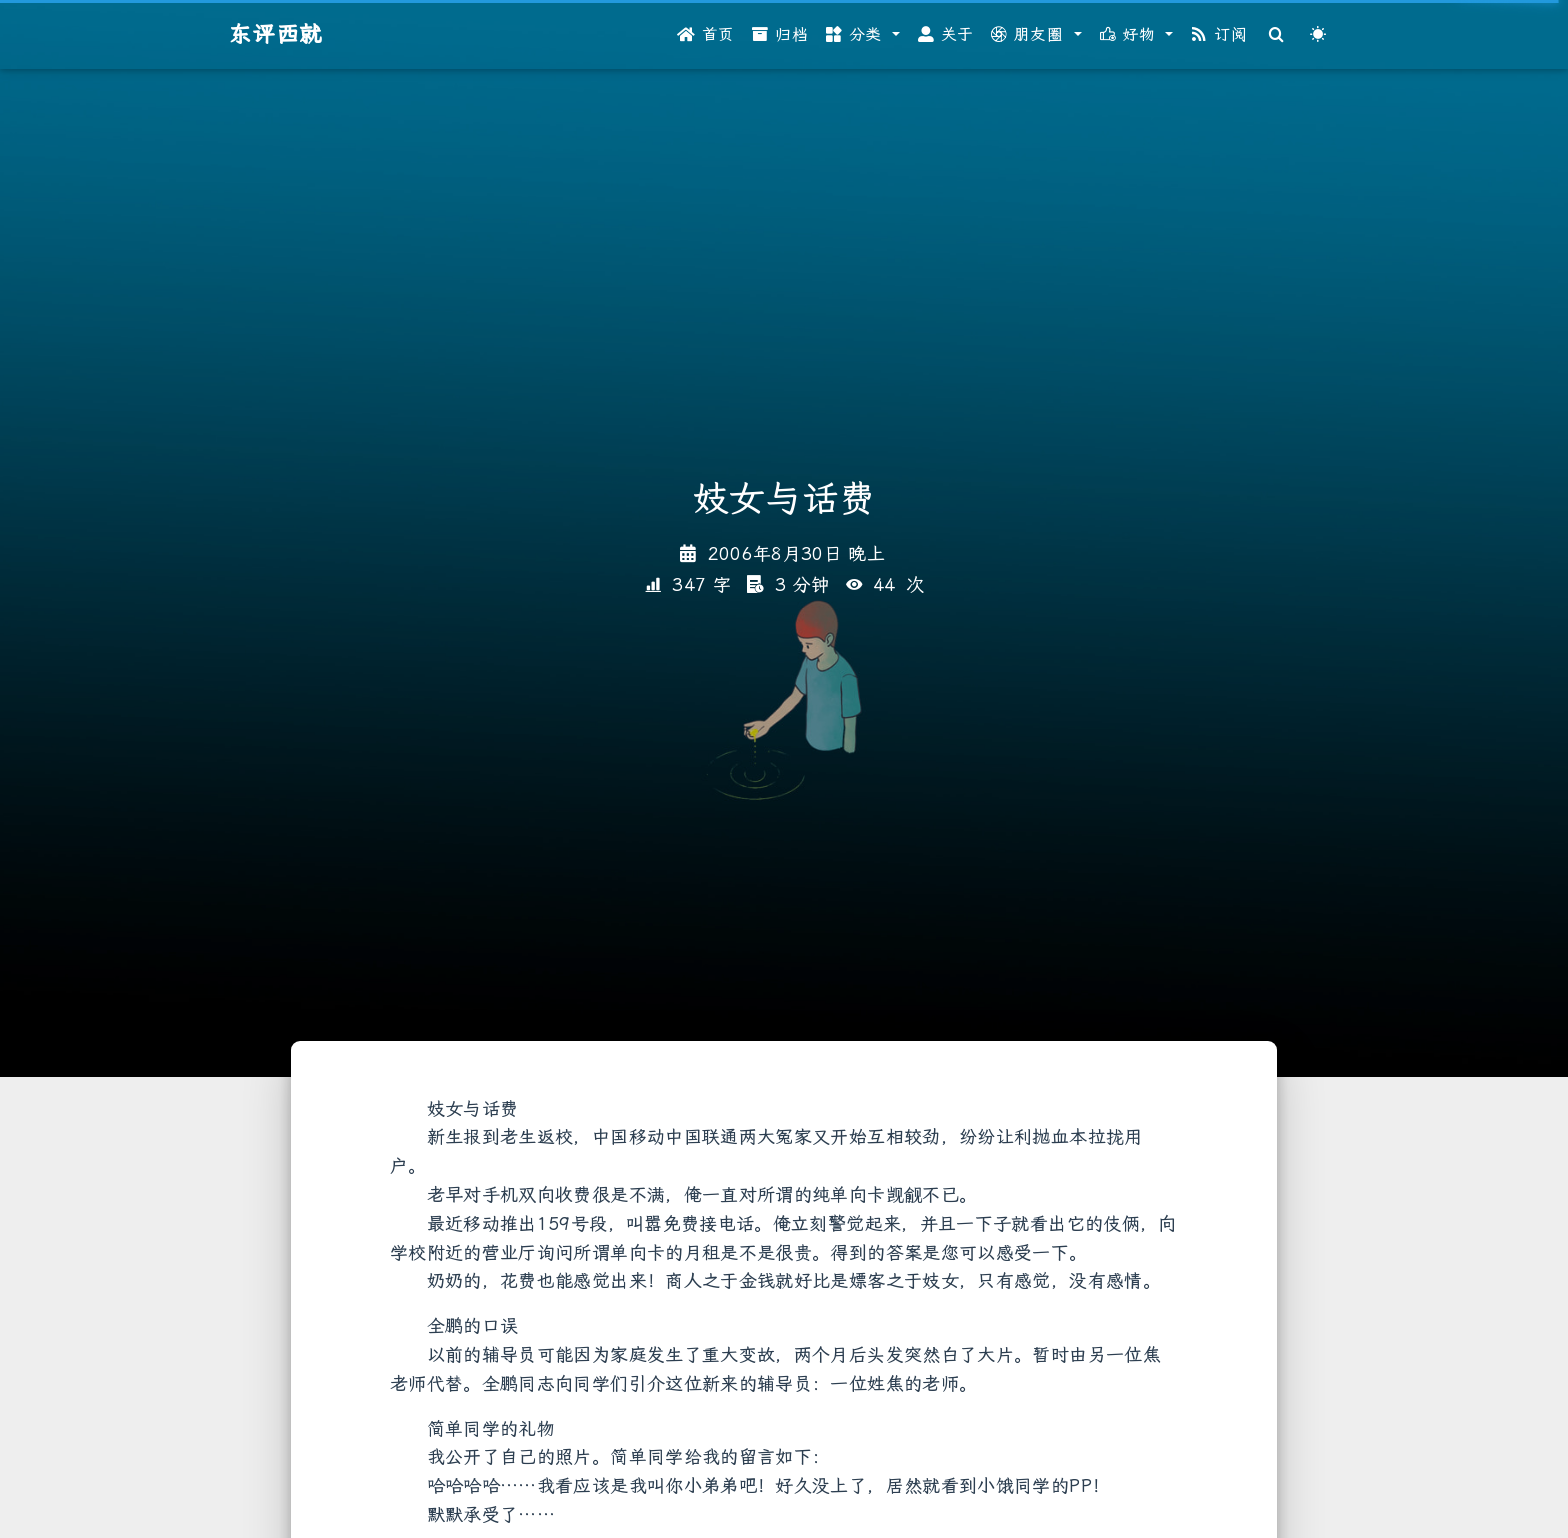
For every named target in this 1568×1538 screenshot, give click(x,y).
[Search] (1277, 35)
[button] (863, 35)
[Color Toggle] (1318, 35)
